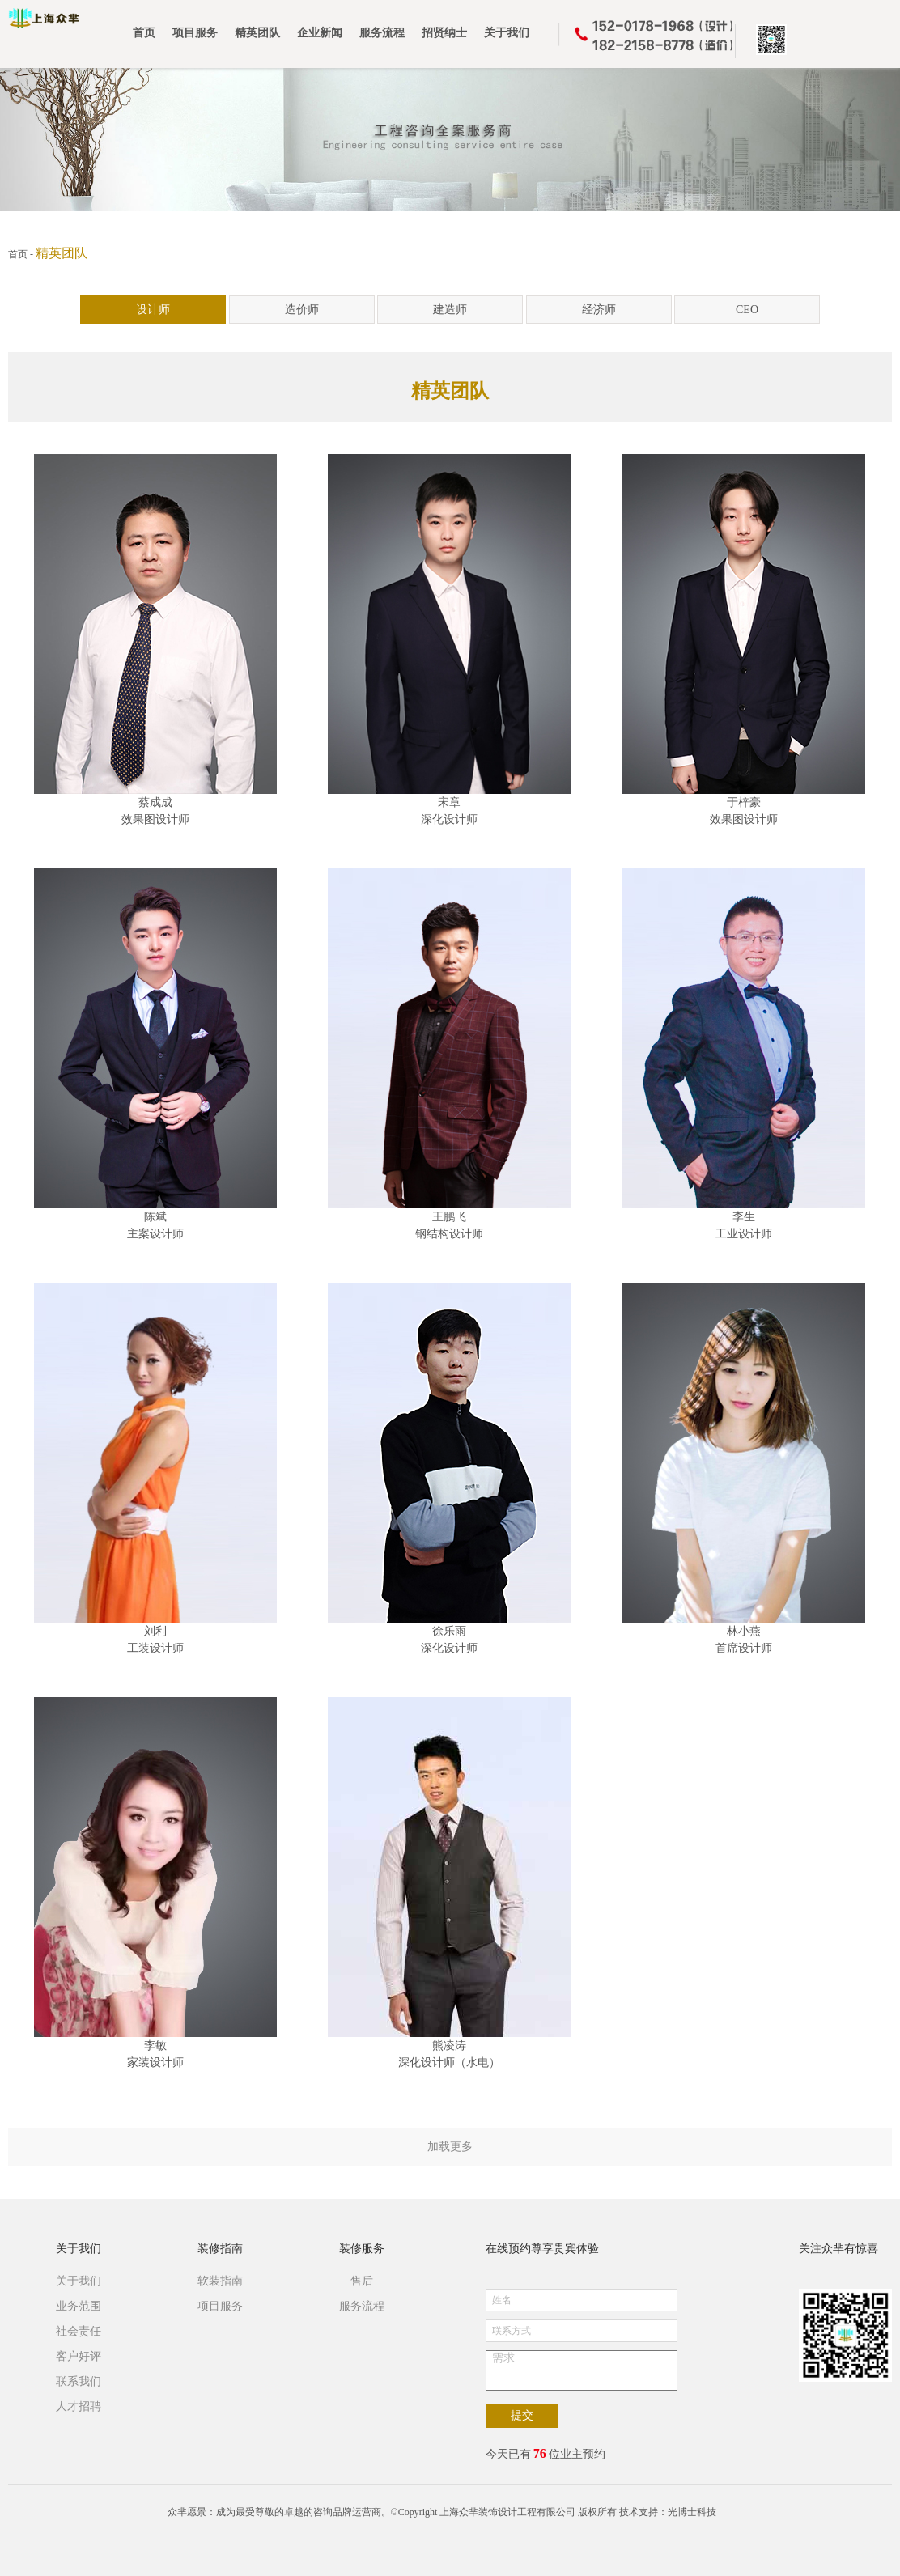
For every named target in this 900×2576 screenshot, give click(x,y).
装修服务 (361, 2249)
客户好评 (78, 2356)
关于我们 (78, 2249)
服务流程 (361, 2306)
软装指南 (220, 2281)
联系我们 (78, 2381)
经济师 (599, 309)
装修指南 (220, 2249)
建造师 (450, 309)
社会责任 (78, 2331)
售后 (361, 2281)
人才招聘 (78, 2406)
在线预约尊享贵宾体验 (542, 2249)
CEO (747, 309)
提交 (522, 2415)
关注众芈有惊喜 (838, 2249)
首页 (18, 254)
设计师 (153, 309)
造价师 (302, 309)
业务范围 (78, 2306)
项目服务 (220, 2306)
